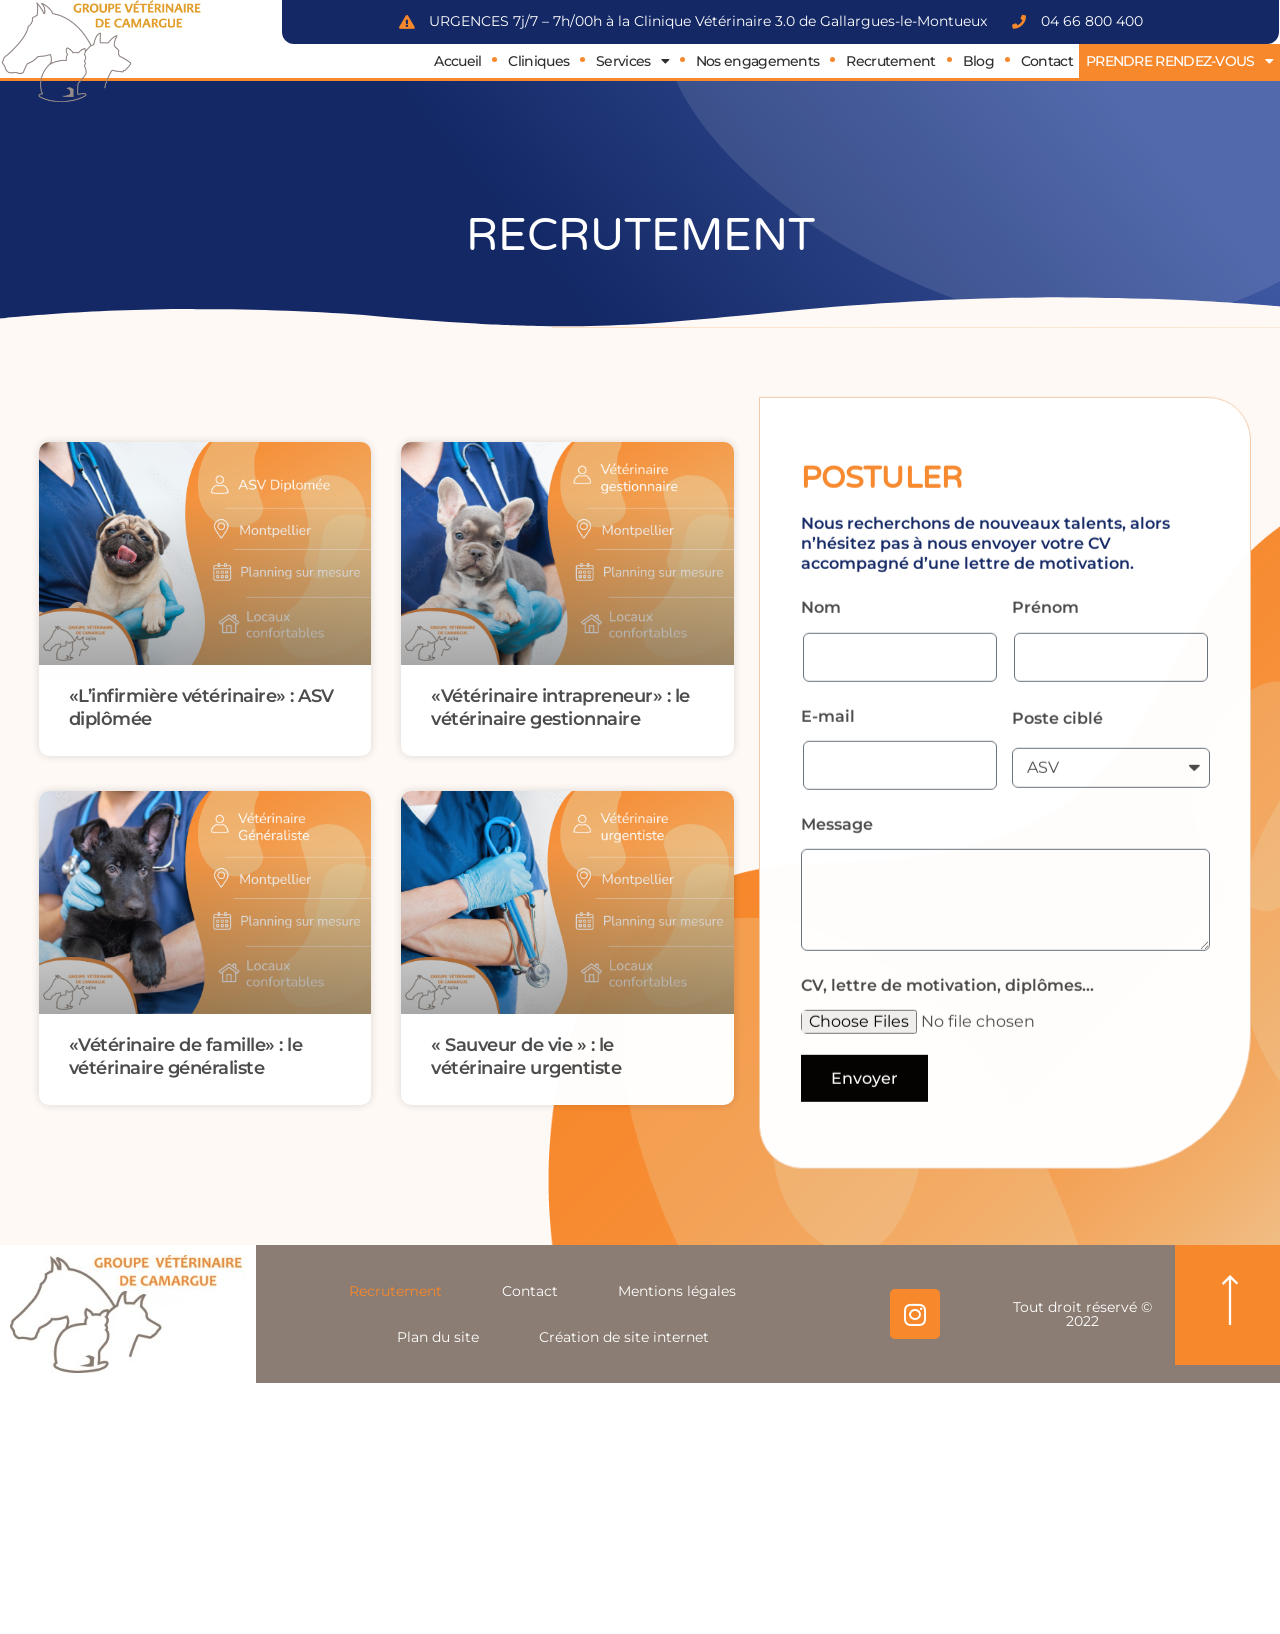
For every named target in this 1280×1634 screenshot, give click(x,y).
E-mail (828, 809)
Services (632, 61)
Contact (1047, 61)
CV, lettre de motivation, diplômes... (947, 1078)
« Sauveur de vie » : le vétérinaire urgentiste (526, 1056)
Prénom (1045, 701)
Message (837, 918)
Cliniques (538, 61)
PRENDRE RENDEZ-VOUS (1179, 61)
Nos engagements (758, 61)
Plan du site (438, 1337)
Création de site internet (624, 1337)
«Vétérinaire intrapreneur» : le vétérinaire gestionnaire (560, 707)
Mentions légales (677, 1291)
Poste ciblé (1057, 811)
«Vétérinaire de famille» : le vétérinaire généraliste (186, 1056)
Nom (821, 701)
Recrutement (890, 61)
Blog (978, 61)
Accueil (457, 61)
